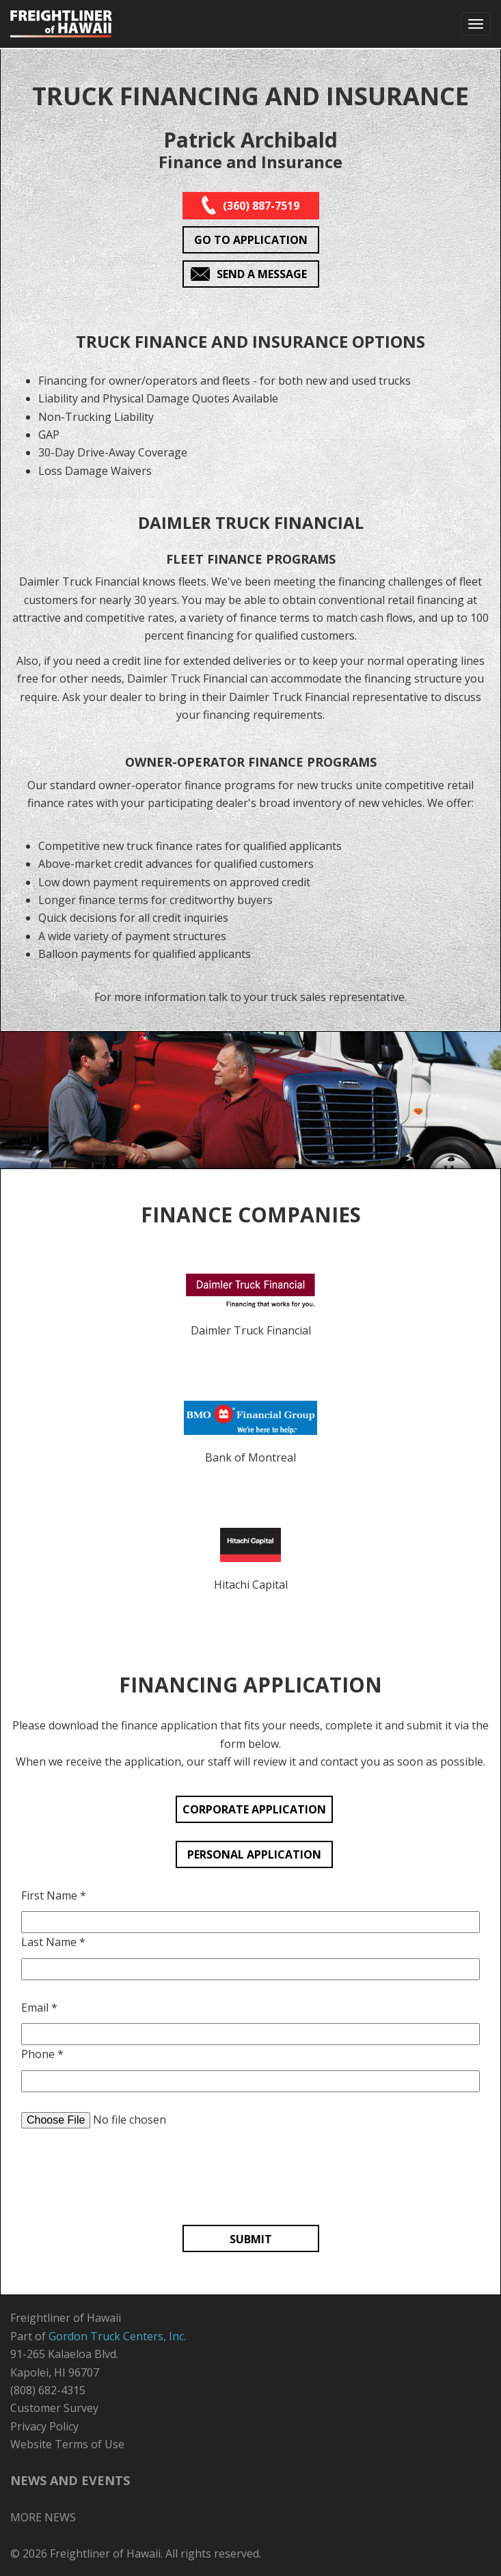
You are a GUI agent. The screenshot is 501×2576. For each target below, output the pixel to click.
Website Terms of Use (67, 2444)
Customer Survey (54, 2407)
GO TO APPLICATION (251, 239)
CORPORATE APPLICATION (254, 1809)
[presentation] (251, 2179)
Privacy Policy (44, 2426)
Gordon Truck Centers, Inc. (117, 2336)
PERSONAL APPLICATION (254, 1854)
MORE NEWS (43, 2517)
